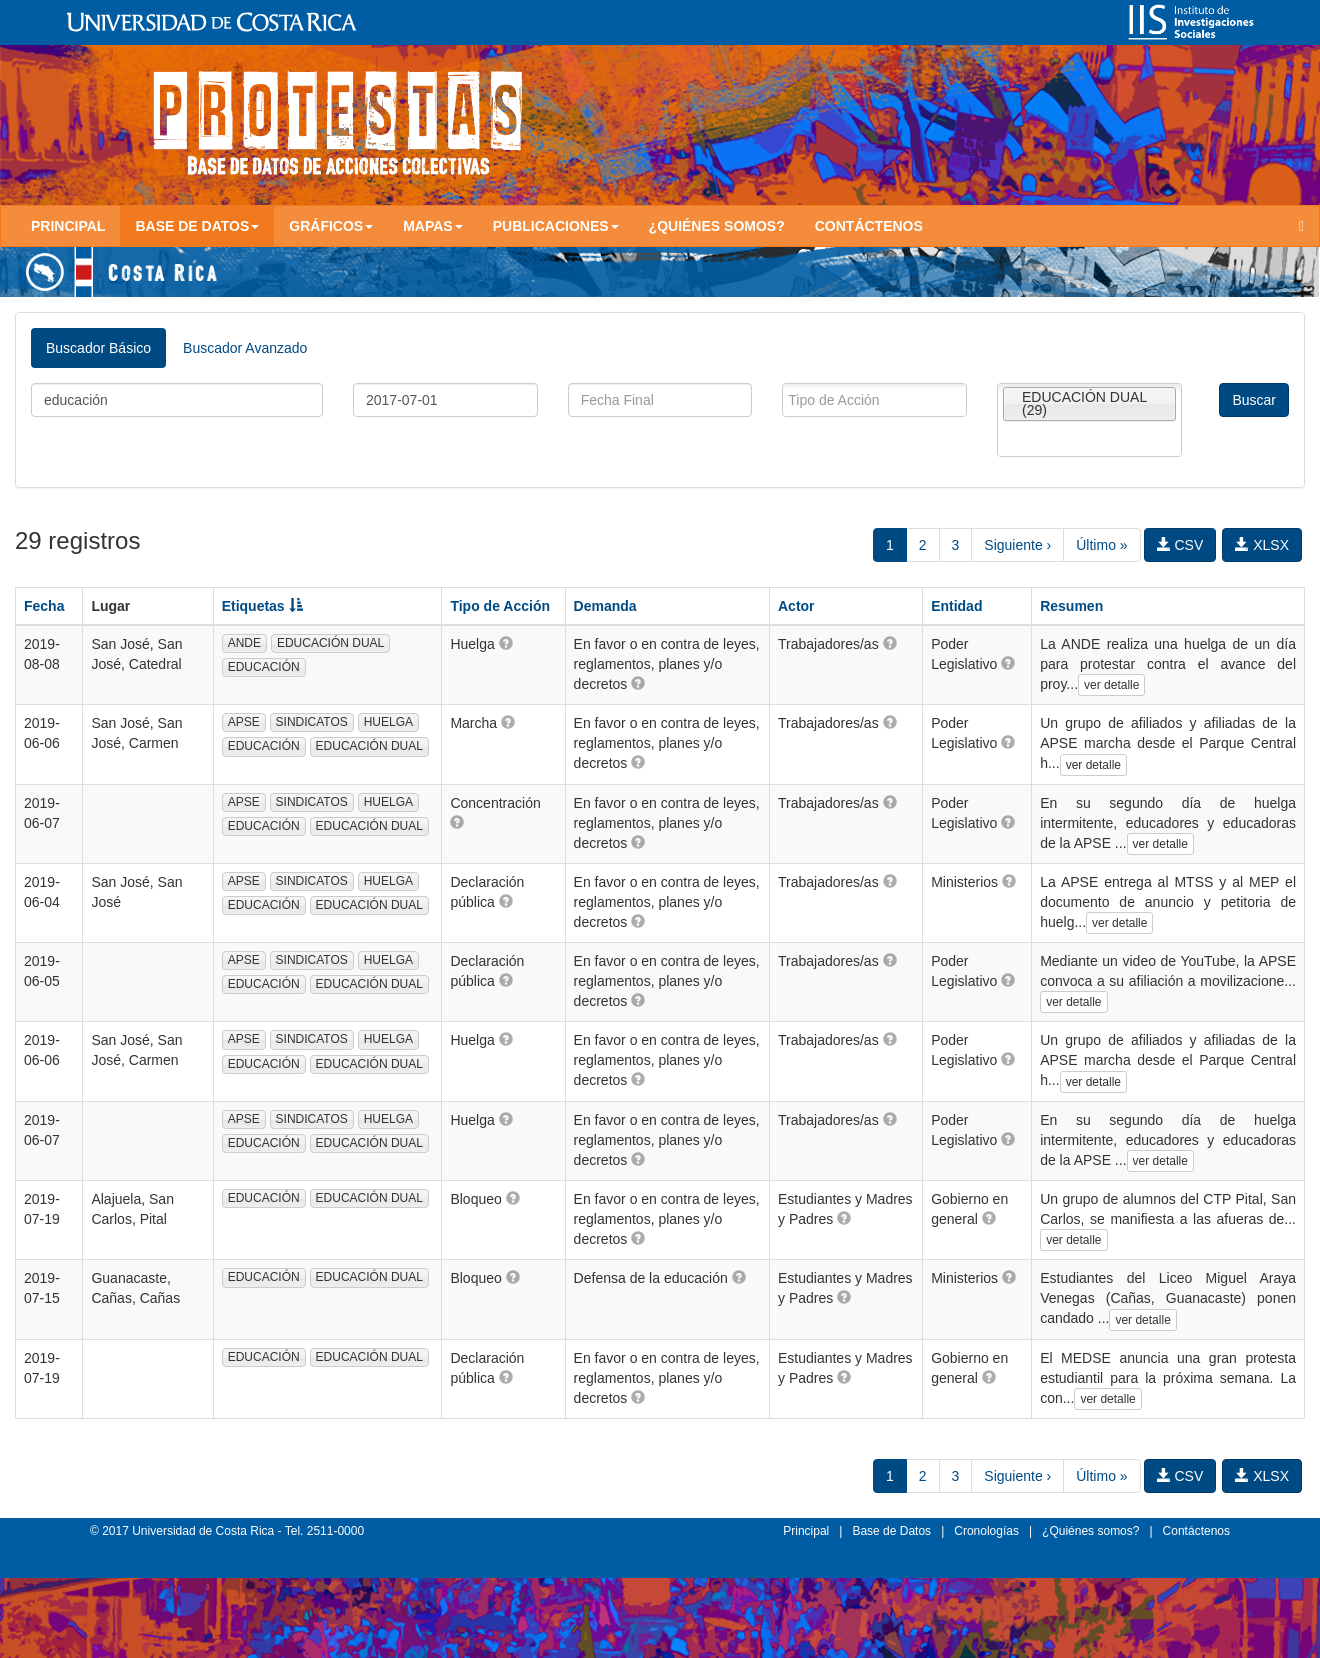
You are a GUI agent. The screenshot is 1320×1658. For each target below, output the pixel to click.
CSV (1180, 545)
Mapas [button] (433, 226)
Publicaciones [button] (556, 226)
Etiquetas (262, 606)
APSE (244, 722)
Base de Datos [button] (197, 226)
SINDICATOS (312, 722)
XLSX (1262, 545)
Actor (796, 606)
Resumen (1071, 606)
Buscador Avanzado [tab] (245, 348)
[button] (506, 643)
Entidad (956, 606)
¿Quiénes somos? (717, 226)
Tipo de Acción (500, 606)
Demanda (605, 606)
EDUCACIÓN (264, 667)
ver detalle (1111, 685)
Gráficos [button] (331, 226)
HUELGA (388, 722)
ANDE (244, 643)
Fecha (44, 606)
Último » (1101, 545)
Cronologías (986, 1531)
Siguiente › (1017, 545)
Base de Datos (891, 1531)
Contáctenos (869, 226)
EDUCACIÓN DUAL (330, 643)
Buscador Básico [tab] (98, 348)
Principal (68, 226)
